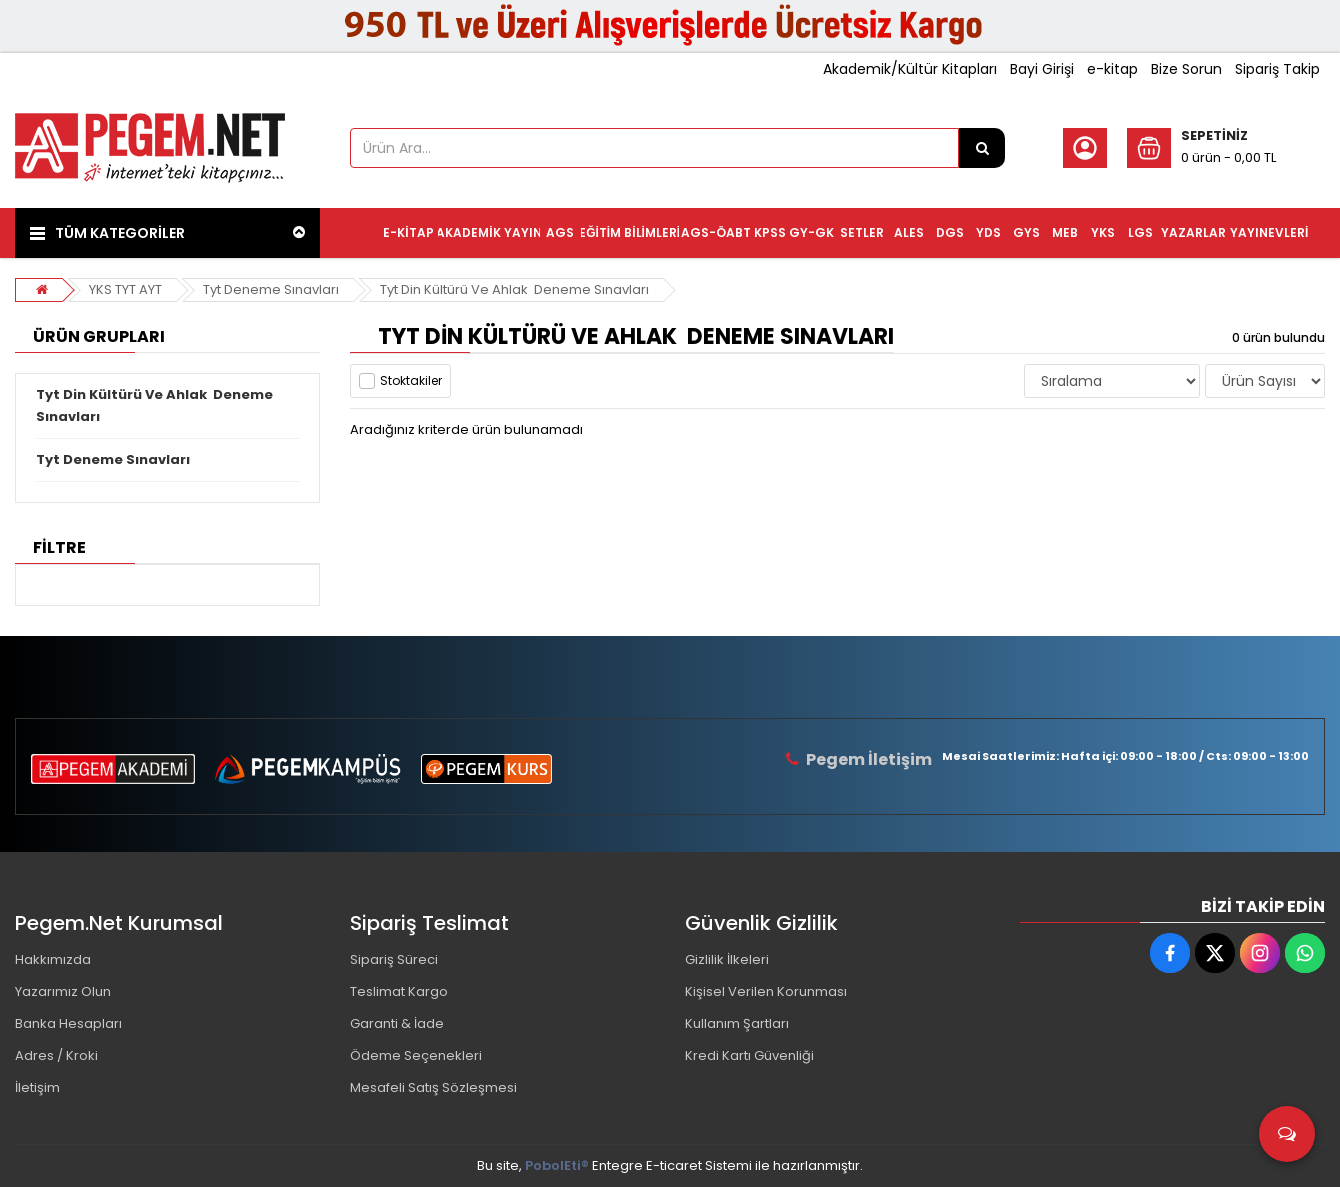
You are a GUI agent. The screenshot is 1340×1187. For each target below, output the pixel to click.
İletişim (37, 1087)
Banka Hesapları (68, 1023)
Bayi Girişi (1042, 69)
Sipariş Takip (1277, 69)
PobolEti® (557, 1165)
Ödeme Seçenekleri (416, 1055)
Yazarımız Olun (63, 991)
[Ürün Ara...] (982, 148)
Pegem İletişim (869, 759)
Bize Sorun (1186, 69)
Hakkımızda (53, 959)
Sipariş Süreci (394, 959)
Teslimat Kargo (399, 991)
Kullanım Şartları (737, 1023)
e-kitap (1112, 69)
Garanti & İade (397, 1023)
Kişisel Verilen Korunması (766, 991)
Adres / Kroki (56, 1055)
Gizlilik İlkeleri (727, 959)
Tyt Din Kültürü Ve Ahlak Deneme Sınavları (514, 289)
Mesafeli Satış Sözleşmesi (433, 1087)
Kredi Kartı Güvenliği (749, 1055)
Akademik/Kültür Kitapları (910, 69)
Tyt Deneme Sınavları (271, 289)
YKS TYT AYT (125, 289)
